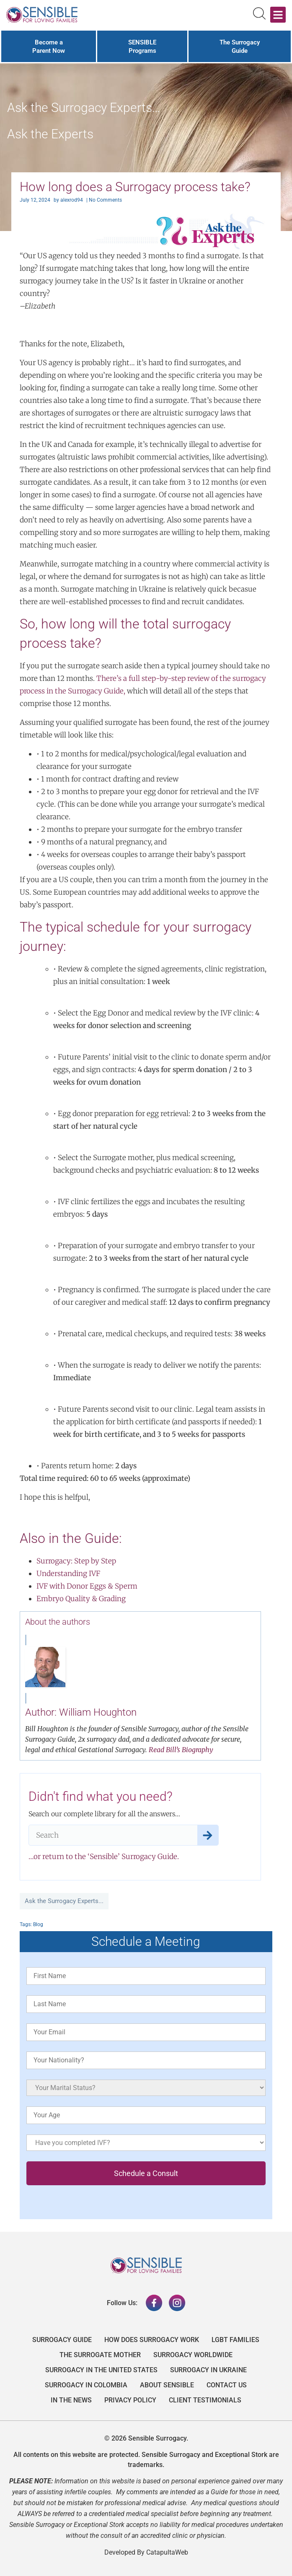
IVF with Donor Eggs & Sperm (86, 1586)
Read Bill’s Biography (181, 1749)
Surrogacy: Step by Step (76, 1561)
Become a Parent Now (48, 47)
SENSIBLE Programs (142, 47)
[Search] (207, 1835)
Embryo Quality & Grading (81, 1598)
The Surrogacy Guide (240, 47)
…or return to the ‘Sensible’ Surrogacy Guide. (103, 1856)
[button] (278, 15)
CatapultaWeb (167, 2552)
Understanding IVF (68, 1573)
